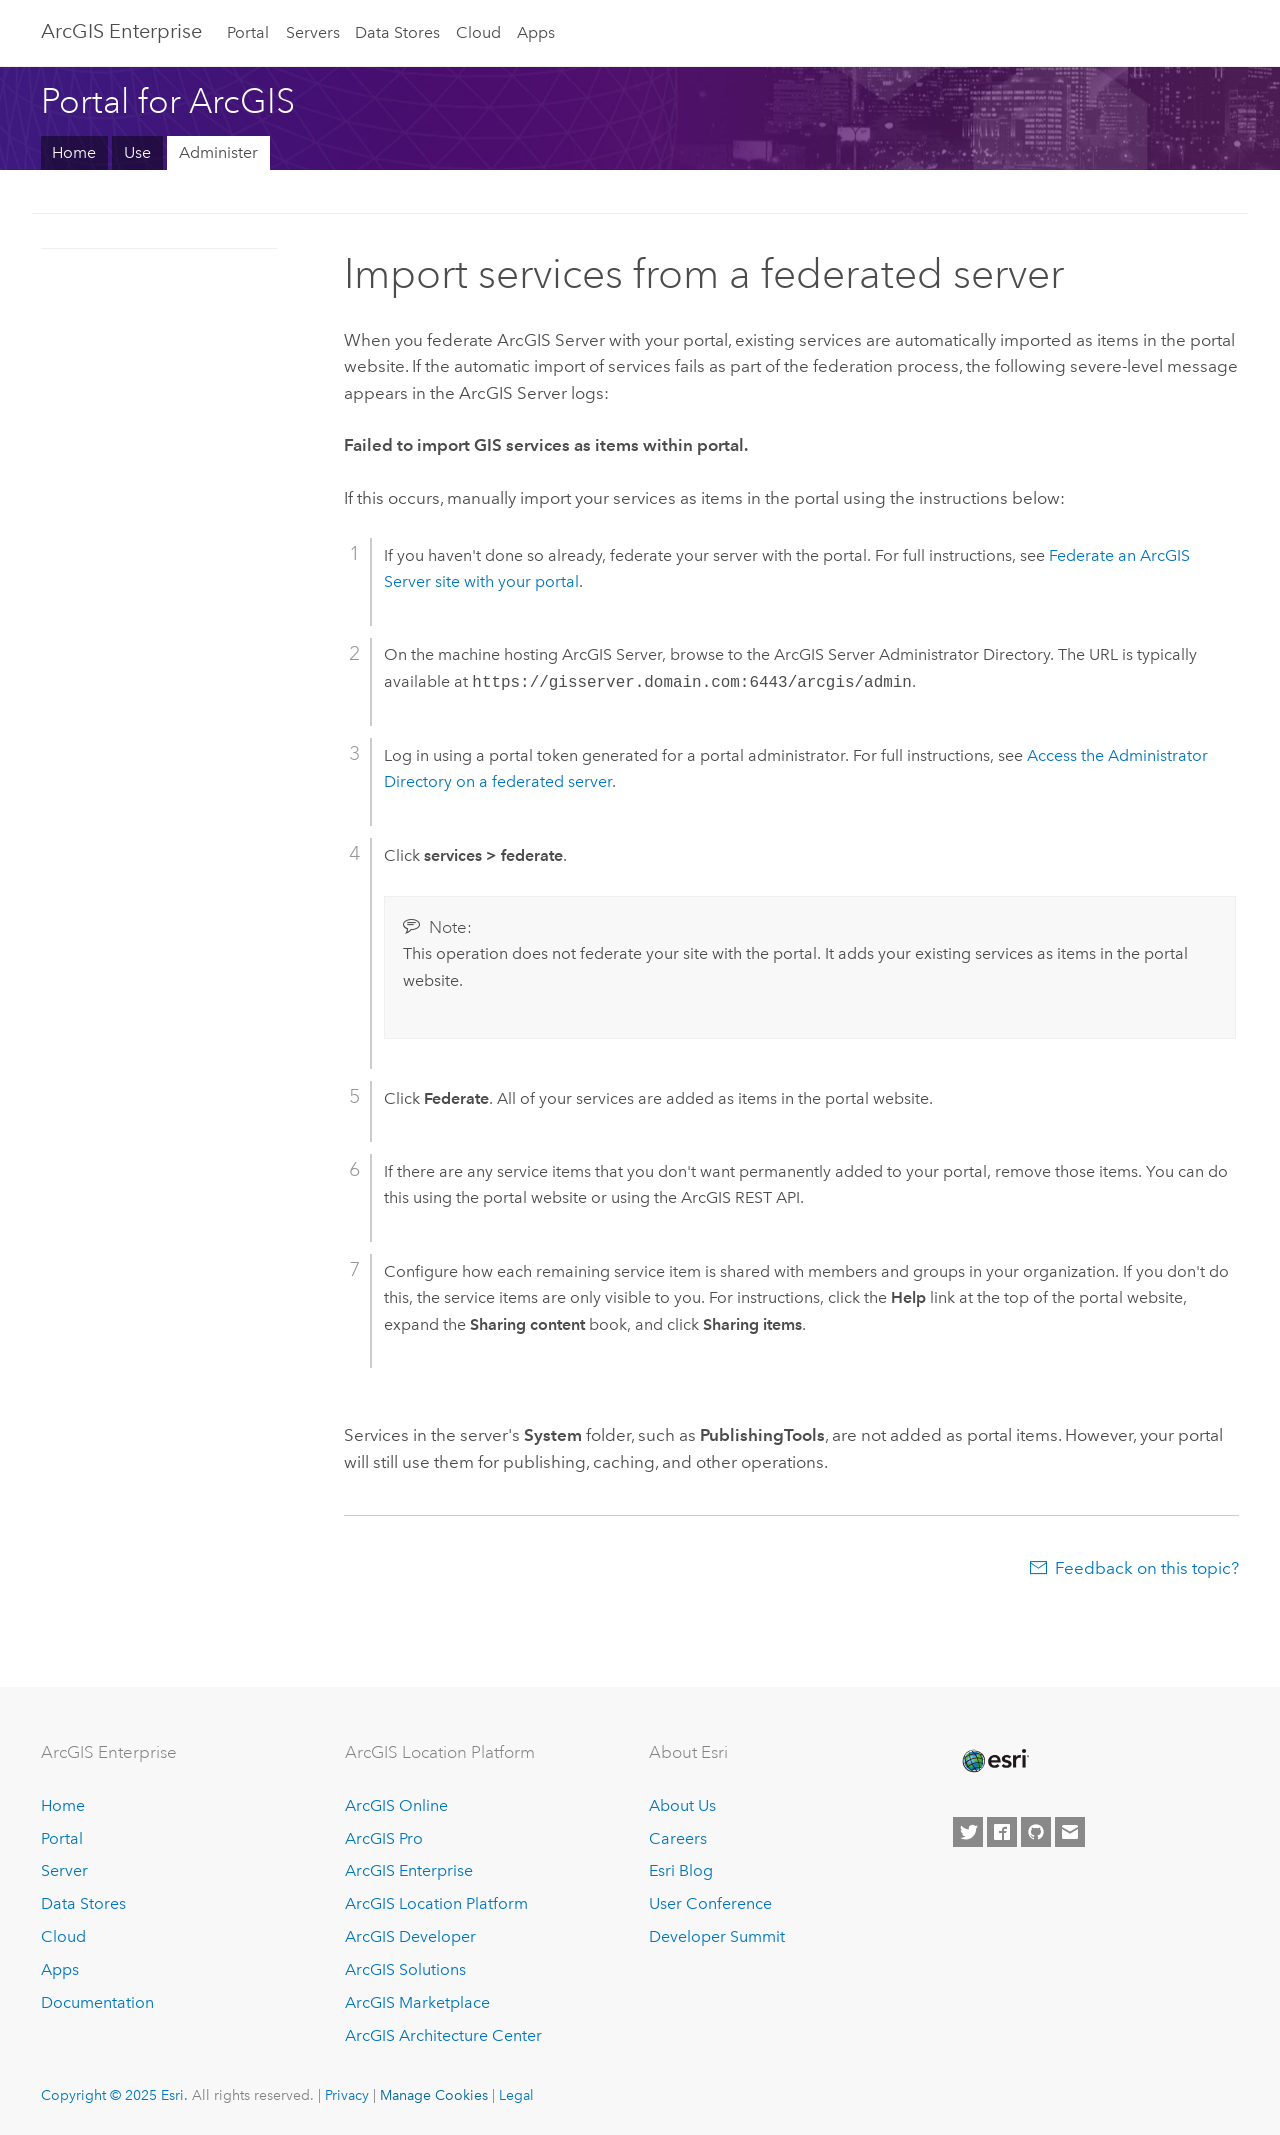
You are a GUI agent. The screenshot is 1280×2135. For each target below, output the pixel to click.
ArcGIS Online (396, 1805)
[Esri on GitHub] (1036, 1832)
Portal (248, 32)
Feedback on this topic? (1147, 1568)
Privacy (347, 2095)
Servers (313, 32)
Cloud (478, 32)
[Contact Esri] (1070, 1832)
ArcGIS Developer (410, 1936)
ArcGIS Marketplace (417, 2002)
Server (64, 1870)
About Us (682, 1805)
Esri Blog (681, 1870)
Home (74, 152)
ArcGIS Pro (384, 1838)
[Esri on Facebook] (1002, 1832)
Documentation (97, 2002)
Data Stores (397, 32)
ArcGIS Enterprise (121, 31)
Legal (516, 2095)
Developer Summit (717, 1936)
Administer (218, 152)
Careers (678, 1838)
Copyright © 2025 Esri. (114, 2095)
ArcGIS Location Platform (436, 1903)
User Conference (710, 1903)
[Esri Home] (994, 1761)
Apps (536, 32)
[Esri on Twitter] (968, 1832)
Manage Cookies (434, 2095)
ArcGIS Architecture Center (443, 2035)
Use (137, 152)
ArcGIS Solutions (405, 1969)
